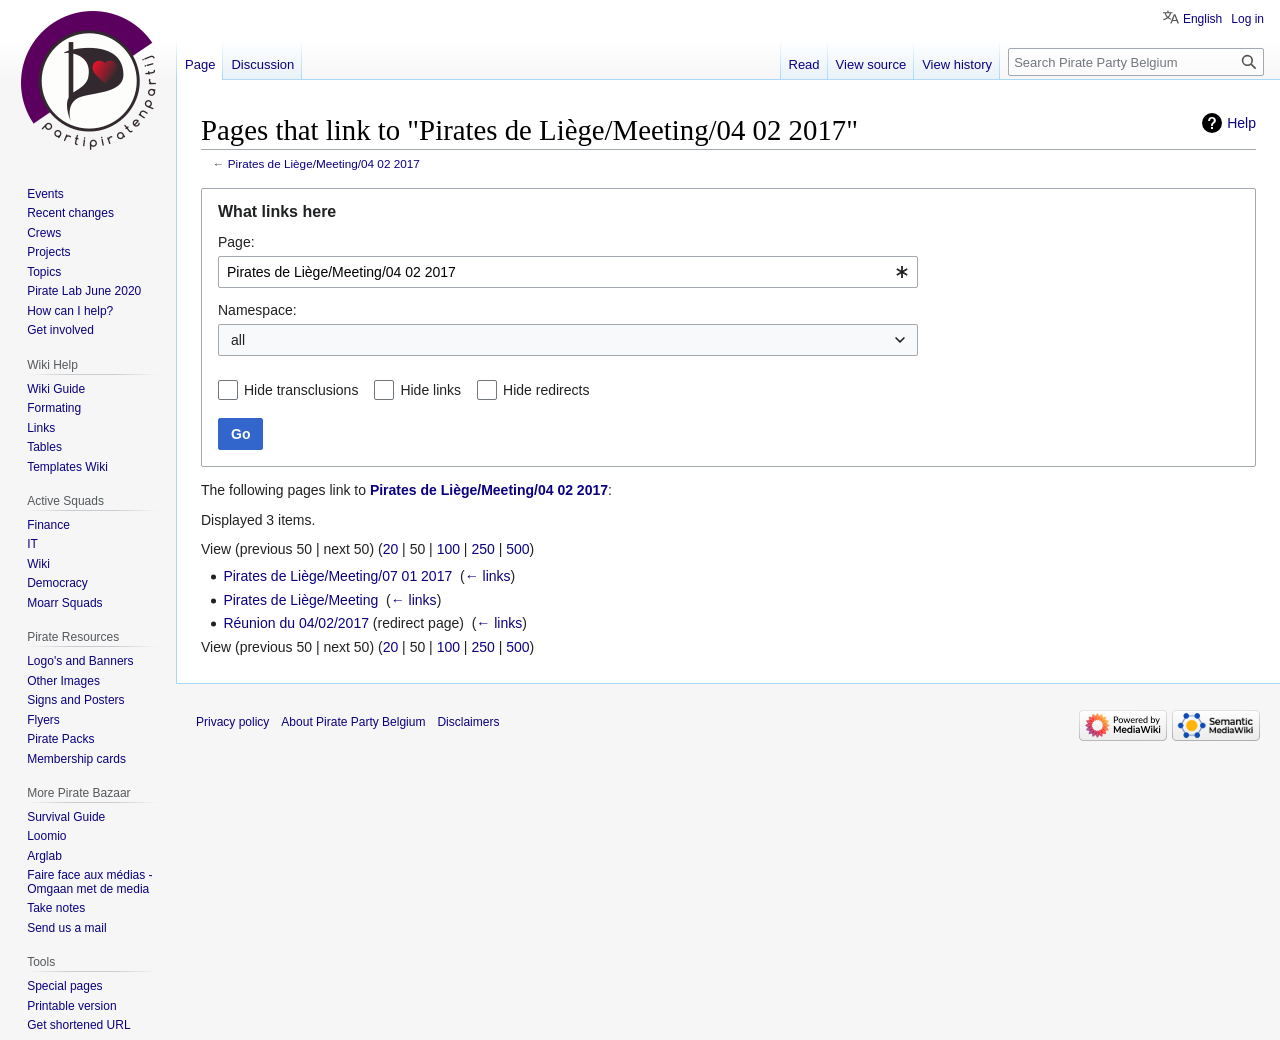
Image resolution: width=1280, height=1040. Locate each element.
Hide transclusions (301, 390)
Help (1241, 123)
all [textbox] (238, 340)
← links (488, 576)
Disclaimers (468, 722)
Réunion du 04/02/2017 (296, 623)
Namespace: (257, 310)
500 (517, 549)
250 (482, 549)
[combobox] (568, 272)
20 (391, 549)
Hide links (430, 390)
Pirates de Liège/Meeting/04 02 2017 (324, 163)
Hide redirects (546, 390)
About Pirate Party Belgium (353, 722)
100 (448, 549)
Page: (236, 242)
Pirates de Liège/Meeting (300, 600)
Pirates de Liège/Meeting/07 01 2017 (337, 576)
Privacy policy (232, 722)
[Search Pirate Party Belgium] (1136, 62)
